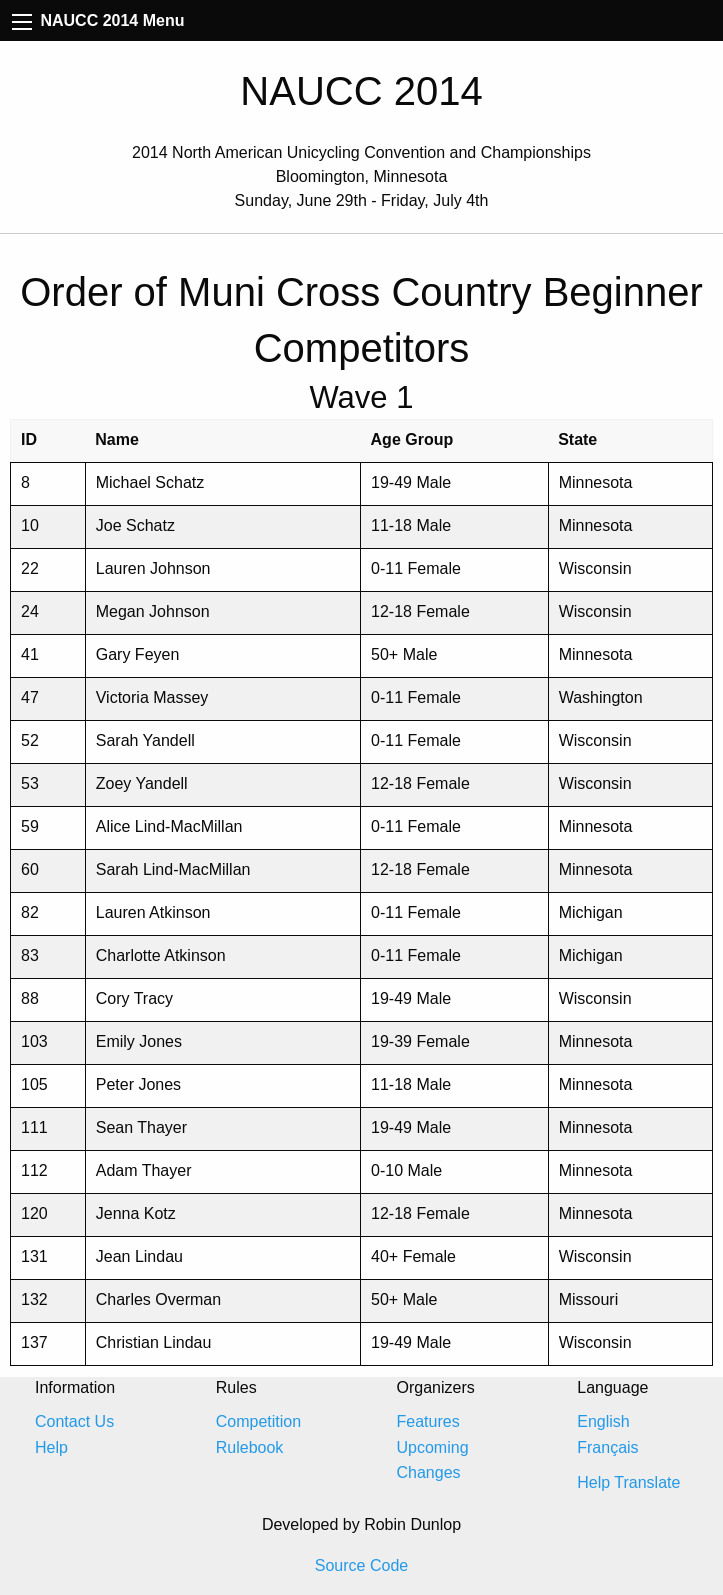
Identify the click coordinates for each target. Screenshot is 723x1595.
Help (51, 1447)
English (603, 1421)
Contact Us (74, 1421)
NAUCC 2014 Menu (98, 20)
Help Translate (628, 1482)
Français (607, 1447)
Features (428, 1421)
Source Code (361, 1565)
